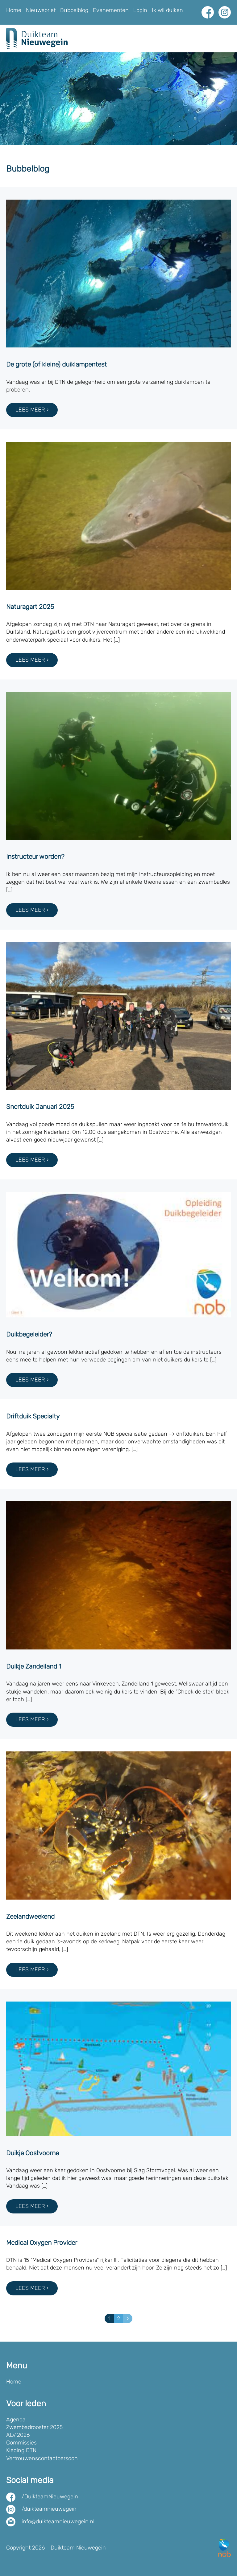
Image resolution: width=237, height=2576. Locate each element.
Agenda (16, 2419)
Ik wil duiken (167, 10)
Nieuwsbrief (41, 10)
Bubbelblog (74, 10)
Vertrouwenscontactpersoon (42, 2458)
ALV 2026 (18, 2435)
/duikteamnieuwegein (49, 2508)
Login (140, 10)
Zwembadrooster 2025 (34, 2427)
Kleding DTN (21, 2450)
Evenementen (111, 10)
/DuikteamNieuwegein (50, 2496)
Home (13, 10)
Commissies (21, 2442)
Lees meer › (31, 409)
